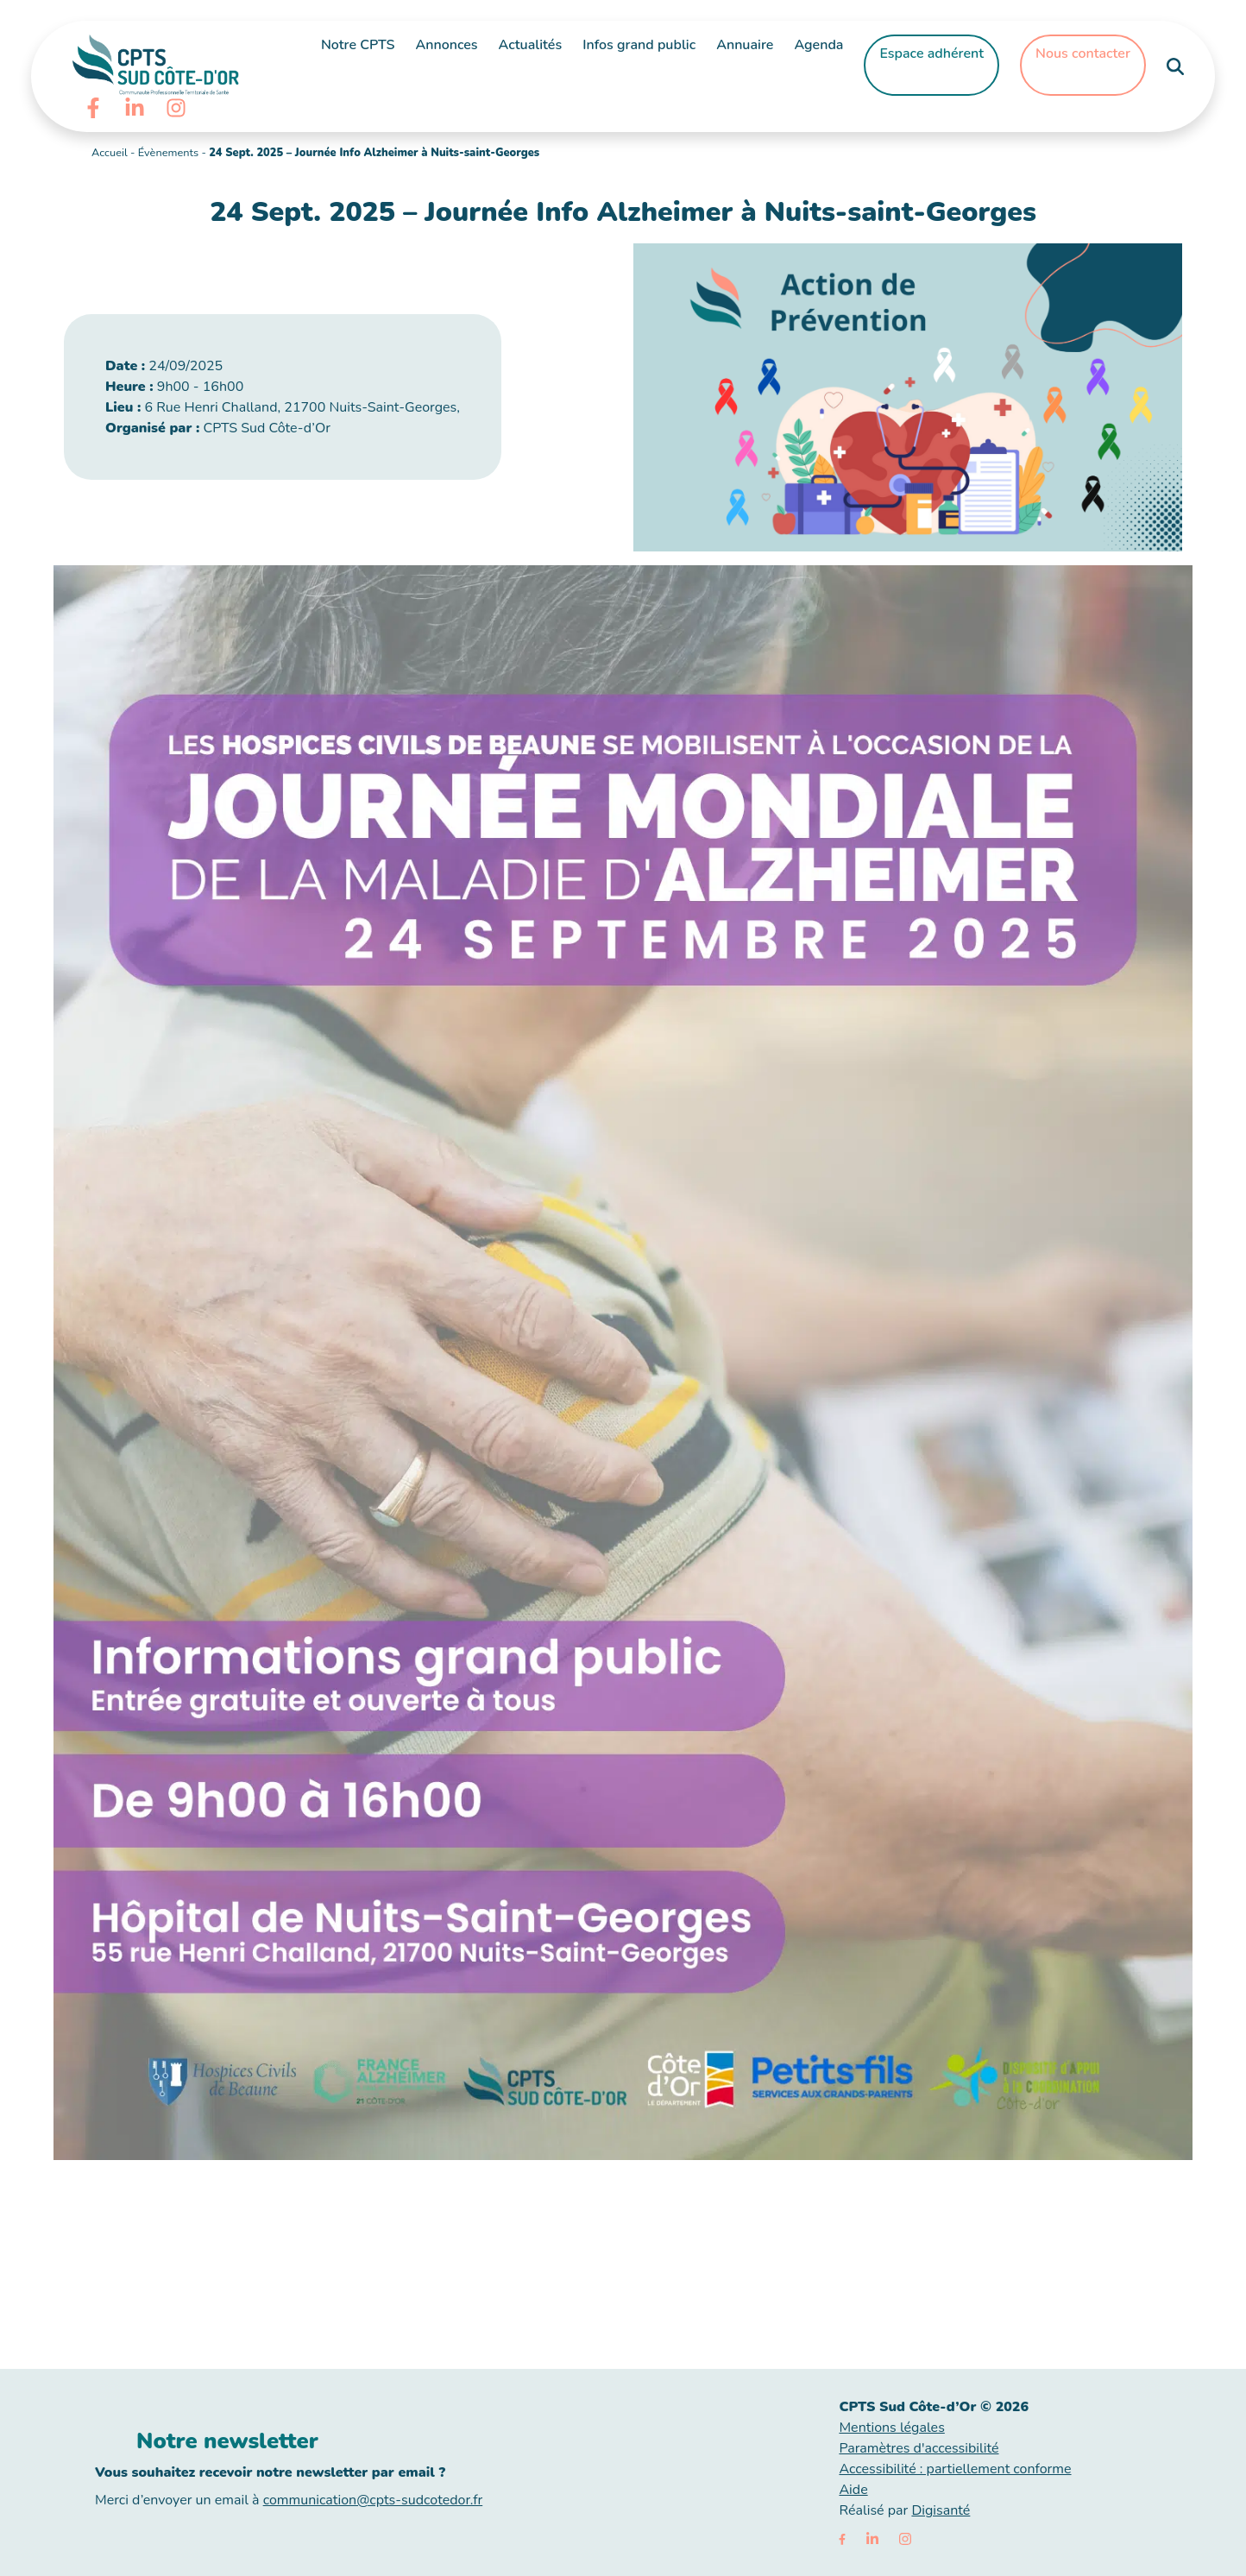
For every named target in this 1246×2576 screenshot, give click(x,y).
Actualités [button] (531, 44)
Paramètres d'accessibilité (918, 2448)
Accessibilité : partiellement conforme (955, 2468)
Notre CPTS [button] (358, 44)
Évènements (168, 153)
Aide (853, 2489)
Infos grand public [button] (638, 44)
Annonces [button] (446, 44)
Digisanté (940, 2510)
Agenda (818, 44)
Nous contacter (1082, 53)
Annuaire (744, 44)
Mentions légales (891, 2427)
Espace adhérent (931, 53)
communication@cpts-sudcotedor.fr (373, 2500)
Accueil (109, 153)
